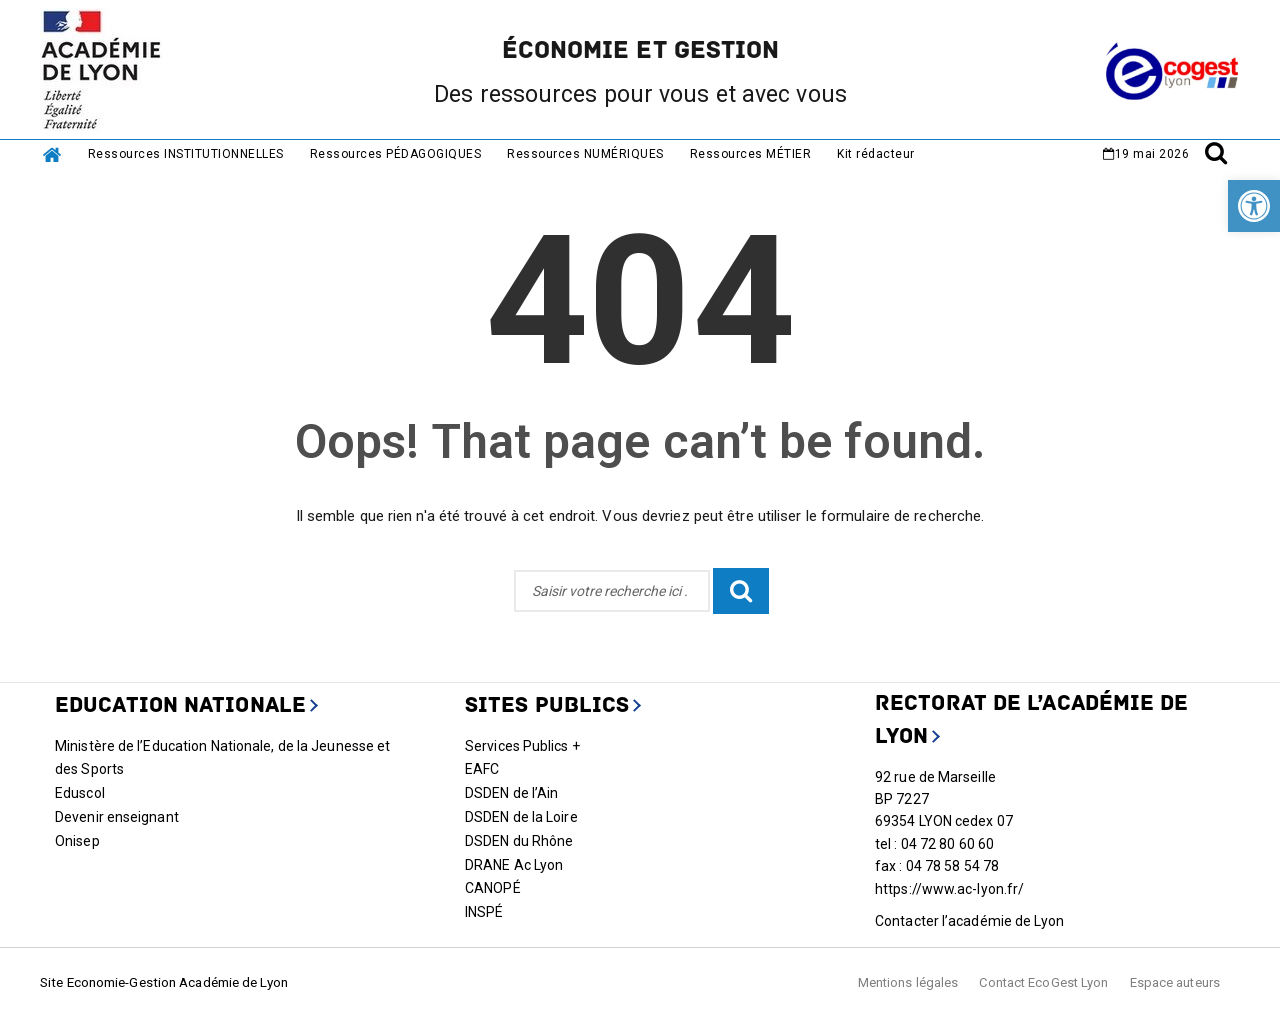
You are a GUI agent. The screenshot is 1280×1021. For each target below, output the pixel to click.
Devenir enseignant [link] (117, 817)
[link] (1254, 206)
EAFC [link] (482, 769)
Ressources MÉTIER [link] (751, 154)
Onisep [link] (77, 841)
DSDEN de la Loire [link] (521, 817)
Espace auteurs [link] (1175, 982)
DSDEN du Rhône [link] (519, 841)
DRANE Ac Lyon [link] (514, 865)
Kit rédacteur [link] (876, 154)
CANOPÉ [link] (493, 888)
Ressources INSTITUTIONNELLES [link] (186, 154)
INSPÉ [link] (484, 912)
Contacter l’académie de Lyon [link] (969, 921)
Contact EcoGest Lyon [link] (1043, 982)
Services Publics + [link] (522, 746)
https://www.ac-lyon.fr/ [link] (949, 889)
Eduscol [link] (80, 793)
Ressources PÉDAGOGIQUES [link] (396, 154)
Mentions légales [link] (908, 982)
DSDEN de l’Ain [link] (511, 793)
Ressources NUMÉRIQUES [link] (585, 154)
